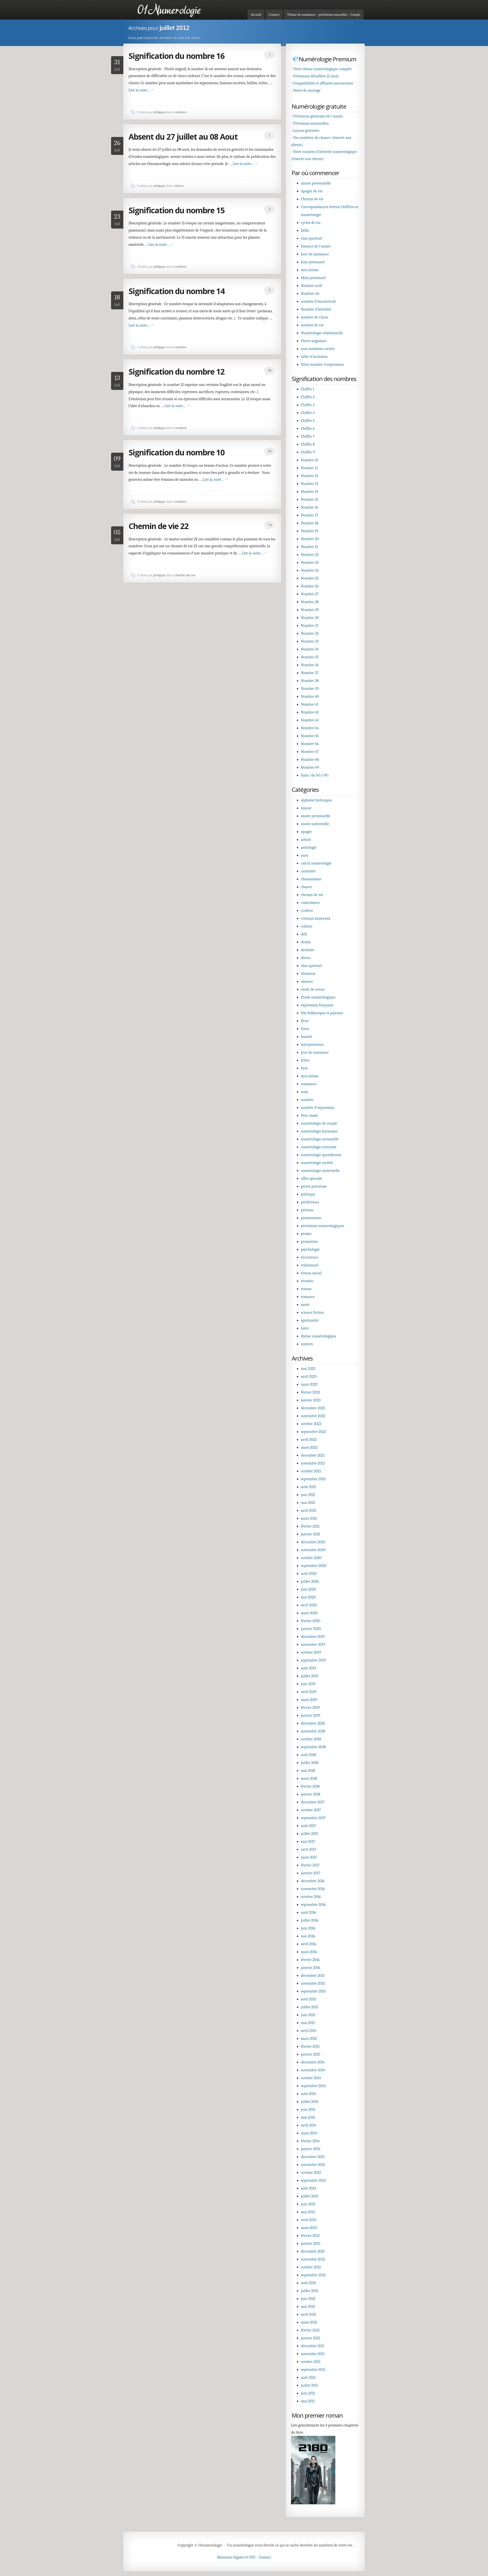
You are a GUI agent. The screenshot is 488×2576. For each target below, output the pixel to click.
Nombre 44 (310, 728)
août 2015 (308, 1999)
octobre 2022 (311, 1424)
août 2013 (308, 2188)
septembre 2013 (313, 2180)
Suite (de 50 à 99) (315, 775)
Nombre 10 (309, 460)
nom (304, 1092)
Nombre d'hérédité (316, 309)
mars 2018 (309, 1778)
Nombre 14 (309, 491)
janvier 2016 (310, 1967)
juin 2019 (308, 1684)
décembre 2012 (313, 2251)
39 (270, 451)
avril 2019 (308, 1692)
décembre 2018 (313, 1723)
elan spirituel (311, 966)
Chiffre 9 (308, 452)
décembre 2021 (313, 1455)
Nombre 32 (310, 633)
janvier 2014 (310, 2149)
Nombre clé (310, 293)
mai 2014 (308, 2117)
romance (308, 1297)
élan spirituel (311, 238)
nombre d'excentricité (318, 301)
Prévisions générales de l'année (318, 116)
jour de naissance (315, 1052)
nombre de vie (312, 325)
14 (270, 524)
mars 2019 (309, 1699)
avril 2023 (309, 1376)
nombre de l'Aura (314, 317)
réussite (307, 1281)
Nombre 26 (310, 586)
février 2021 (310, 1526)
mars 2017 (309, 1857)
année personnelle (315, 816)
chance (306, 887)
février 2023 (310, 1392)
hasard (306, 1036)
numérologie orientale (318, 1147)
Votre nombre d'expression (322, 364)
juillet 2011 (309, 2385)
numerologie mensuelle (320, 1139)
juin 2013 (308, 2204)
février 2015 (310, 2046)
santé (305, 1304)
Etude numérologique (318, 997)
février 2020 (310, 1621)
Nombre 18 (309, 523)
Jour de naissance (315, 254)
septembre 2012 (313, 2275)
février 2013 (310, 2235)
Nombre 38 (310, 681)
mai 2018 (308, 1770)
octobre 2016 (311, 1897)
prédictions (310, 1202)
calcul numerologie (316, 863)
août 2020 (309, 1573)
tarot (305, 1328)
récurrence (309, 1257)
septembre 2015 (313, 1991)
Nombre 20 (310, 539)
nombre (180, 112)
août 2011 (308, 2377)
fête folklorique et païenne (322, 1013)
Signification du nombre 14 (177, 291)
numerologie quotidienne (321, 1155)
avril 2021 (308, 1510)
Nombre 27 (310, 594)
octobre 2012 (311, 2267)
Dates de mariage (307, 90)
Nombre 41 (309, 704)
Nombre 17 (309, 515)
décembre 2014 (313, 2062)
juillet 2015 (309, 2007)
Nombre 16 (309, 507)
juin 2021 (308, 1495)
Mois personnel (313, 278)
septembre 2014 (313, 2086)
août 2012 (308, 2283)
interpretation (312, 1044)
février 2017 (310, 1865)
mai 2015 (308, 2023)
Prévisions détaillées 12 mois (316, 76)
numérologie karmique (319, 1131)
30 (270, 370)
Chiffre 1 (307, 389)
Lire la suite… (141, 90)
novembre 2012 (313, 2259)
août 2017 (308, 1826)
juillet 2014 (309, 2101)
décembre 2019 (313, 1636)
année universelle (315, 824)
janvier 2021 (310, 1534)
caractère (308, 871)
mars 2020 (309, 1613)
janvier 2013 (310, 2243)
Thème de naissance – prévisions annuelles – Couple (323, 15)
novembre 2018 (313, 1731)
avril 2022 (309, 1439)
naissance (309, 1084)
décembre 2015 (313, 1975)
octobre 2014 (311, 2078)
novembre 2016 (313, 1889)
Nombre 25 (310, 578)
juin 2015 (308, 2015)
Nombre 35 (310, 657)
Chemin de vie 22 (159, 526)
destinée (307, 950)
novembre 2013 (313, 2164)
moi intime (310, 270)
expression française (317, 1005)
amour (306, 808)
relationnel (310, 1265)
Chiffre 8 (308, 444)
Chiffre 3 (308, 405)
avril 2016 (308, 1944)
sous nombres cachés (318, 349)
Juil (117, 65)
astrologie (309, 847)
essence (307, 981)
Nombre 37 (310, 673)
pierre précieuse (314, 1186)
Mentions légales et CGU (237, 2557)
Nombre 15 (309, 499)
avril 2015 (308, 2030)
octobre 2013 (311, 2172)
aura (304, 855)
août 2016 (308, 1912)
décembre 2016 (313, 1881)
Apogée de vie (312, 191)
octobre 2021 (311, 1471)
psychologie (310, 1249)
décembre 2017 (313, 1802)
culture (306, 926)
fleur (305, 1021)
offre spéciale (311, 1178)
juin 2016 (308, 1928)
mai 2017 (308, 1841)
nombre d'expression (317, 1107)
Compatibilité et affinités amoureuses (323, 83)
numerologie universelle (320, 1170)
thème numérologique (318, 1336)
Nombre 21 (309, 547)
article (306, 839)
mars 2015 (309, 2038)
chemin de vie (185, 575)
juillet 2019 (309, 1676)
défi (304, 934)
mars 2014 (309, 2133)
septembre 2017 (313, 1818)
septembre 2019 (313, 1660)
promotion (309, 1241)
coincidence (310, 902)
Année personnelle (316, 183)
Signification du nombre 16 (177, 55)
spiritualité (310, 1320)
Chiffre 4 (308, 413)
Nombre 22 (310, 554)
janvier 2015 (310, 2054)
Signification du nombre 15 (177, 210)
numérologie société (317, 1163)
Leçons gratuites (306, 130)
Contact (274, 15)
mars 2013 (309, 2228)
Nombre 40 (310, 696)
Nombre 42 (310, 712)
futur (305, 1029)
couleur (307, 910)
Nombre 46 (310, 744)
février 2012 (310, 2330)
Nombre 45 (310, 736)
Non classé (309, 1115)
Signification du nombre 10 (177, 452)
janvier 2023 (311, 1400)
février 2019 (310, 1707)
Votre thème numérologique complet (322, 69)
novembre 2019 (313, 1644)
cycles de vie (311, 222)
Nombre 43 (310, 720)
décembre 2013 (313, 2157)
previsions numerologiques (322, 1226)
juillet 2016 (309, 1920)
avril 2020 (309, 1605)
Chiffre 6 (308, 428)
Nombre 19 (309, 531)
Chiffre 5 (308, 420)
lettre (305, 1060)
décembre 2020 (313, 1542)
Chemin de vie (312, 199)
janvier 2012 (310, 2338)
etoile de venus (313, 989)
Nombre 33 (310, 641)
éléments (308, 973)
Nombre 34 (310, 649)
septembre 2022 (313, 1431)
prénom (307, 1210)
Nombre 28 (310, 602)
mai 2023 (308, 1368)
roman (306, 1289)
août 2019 (308, 1668)
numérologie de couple (319, 1123)
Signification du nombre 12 (177, 371)
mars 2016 (309, 1952)
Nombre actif (311, 285)
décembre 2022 (313, 1408)
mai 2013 (308, 2212)
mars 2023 (309, 1384)
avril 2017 (308, 1849)
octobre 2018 (311, 1739)
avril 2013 (308, 2220)
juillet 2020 (310, 1581)
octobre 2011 (311, 2362)
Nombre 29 (310, 610)
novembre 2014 (313, 2070)
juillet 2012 (309, 2291)
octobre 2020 (311, 1558)
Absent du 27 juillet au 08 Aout (183, 136)
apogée (306, 832)
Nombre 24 (310, 570)
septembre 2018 (313, 1747)
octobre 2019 (311, 1652)
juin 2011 (308, 2393)
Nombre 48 (310, 759)
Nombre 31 (309, 625)
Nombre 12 (309, 476)
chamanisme (311, 879)
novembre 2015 (313, 1983)
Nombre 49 (310, 767)
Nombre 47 (310, 751)
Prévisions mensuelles (311, 123)
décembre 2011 (312, 2346)
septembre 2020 (313, 1565)
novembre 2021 (313, 1463)
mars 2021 (309, 1518)
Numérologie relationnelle (322, 333)
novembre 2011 (313, 2354)
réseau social (311, 1273)
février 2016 (310, 1960)
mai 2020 (308, 1597)
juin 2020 (308, 1589)
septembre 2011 (313, 2369)
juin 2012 (308, 2298)
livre (304, 1068)
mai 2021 (308, 1502)
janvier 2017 (310, 1873)
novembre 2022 (313, 1416)
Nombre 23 (310, 562)
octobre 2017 (311, 1810)
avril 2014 (308, 2125)
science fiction (312, 1312)
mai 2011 (308, 2401)
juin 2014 (308, 2109)
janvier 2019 (310, 1715)
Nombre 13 (309, 484)
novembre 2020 (313, 1550)
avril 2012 (308, 2314)
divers (179, 185)
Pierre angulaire (314, 341)
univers (307, 1344)
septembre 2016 (313, 1904)
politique (308, 1194)
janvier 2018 (310, 1794)
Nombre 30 (310, 617)
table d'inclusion (314, 356)
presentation (311, 1218)
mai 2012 (308, 2306)
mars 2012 (309, 2322)
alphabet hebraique (316, 800)
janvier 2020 (311, 1629)
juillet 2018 (309, 1763)
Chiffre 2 (308, 397)
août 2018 (308, 1755)
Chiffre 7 (308, 436)
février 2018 (310, 1786)
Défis (305, 230)
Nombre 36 (310, 665)
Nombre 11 (309, 468)
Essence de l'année (316, 246)
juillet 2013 (309, 2196)
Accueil (256, 15)
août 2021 (308, 1487)
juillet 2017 (309, 1833)
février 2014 (310, 2141)
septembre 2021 (313, 1479)
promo (306, 1233)
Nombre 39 (310, 688)
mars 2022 (309, 1447)
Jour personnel (313, 262)
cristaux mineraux (315, 918)
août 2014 (308, 2094)
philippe (159, 112)
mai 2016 (308, 1936)
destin (306, 942)
